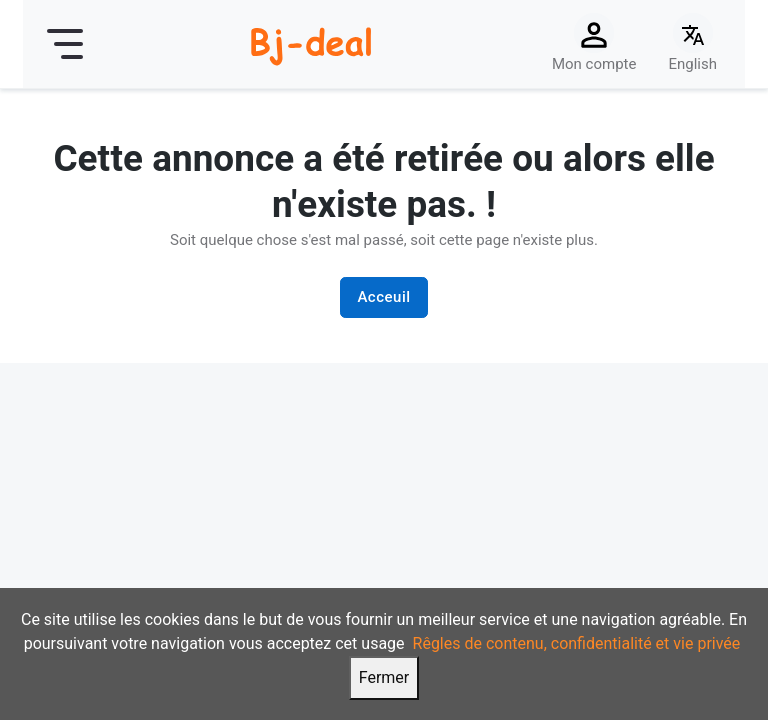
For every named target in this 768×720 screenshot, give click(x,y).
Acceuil (383, 297)
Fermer (384, 677)
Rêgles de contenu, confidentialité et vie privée (577, 643)
